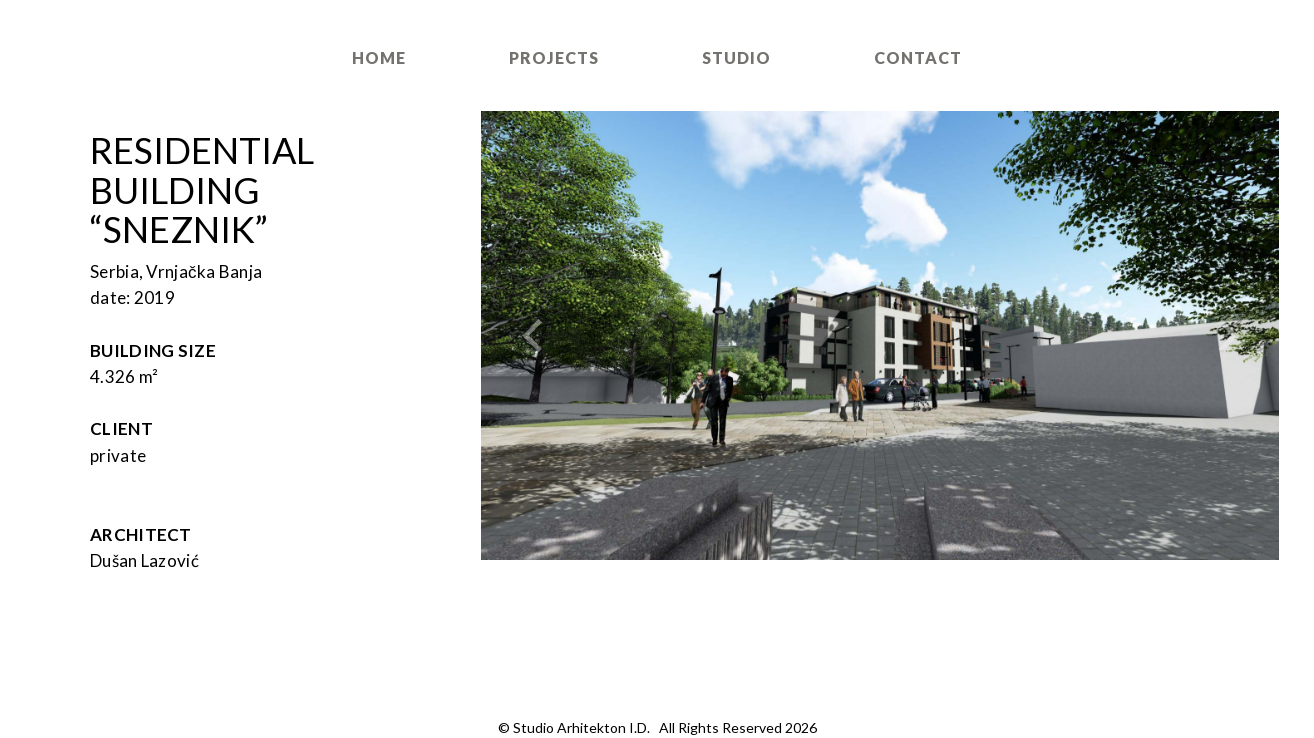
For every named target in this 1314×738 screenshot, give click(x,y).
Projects (554, 57)
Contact (918, 57)
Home (379, 57)
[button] (541, 335)
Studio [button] (736, 57)
